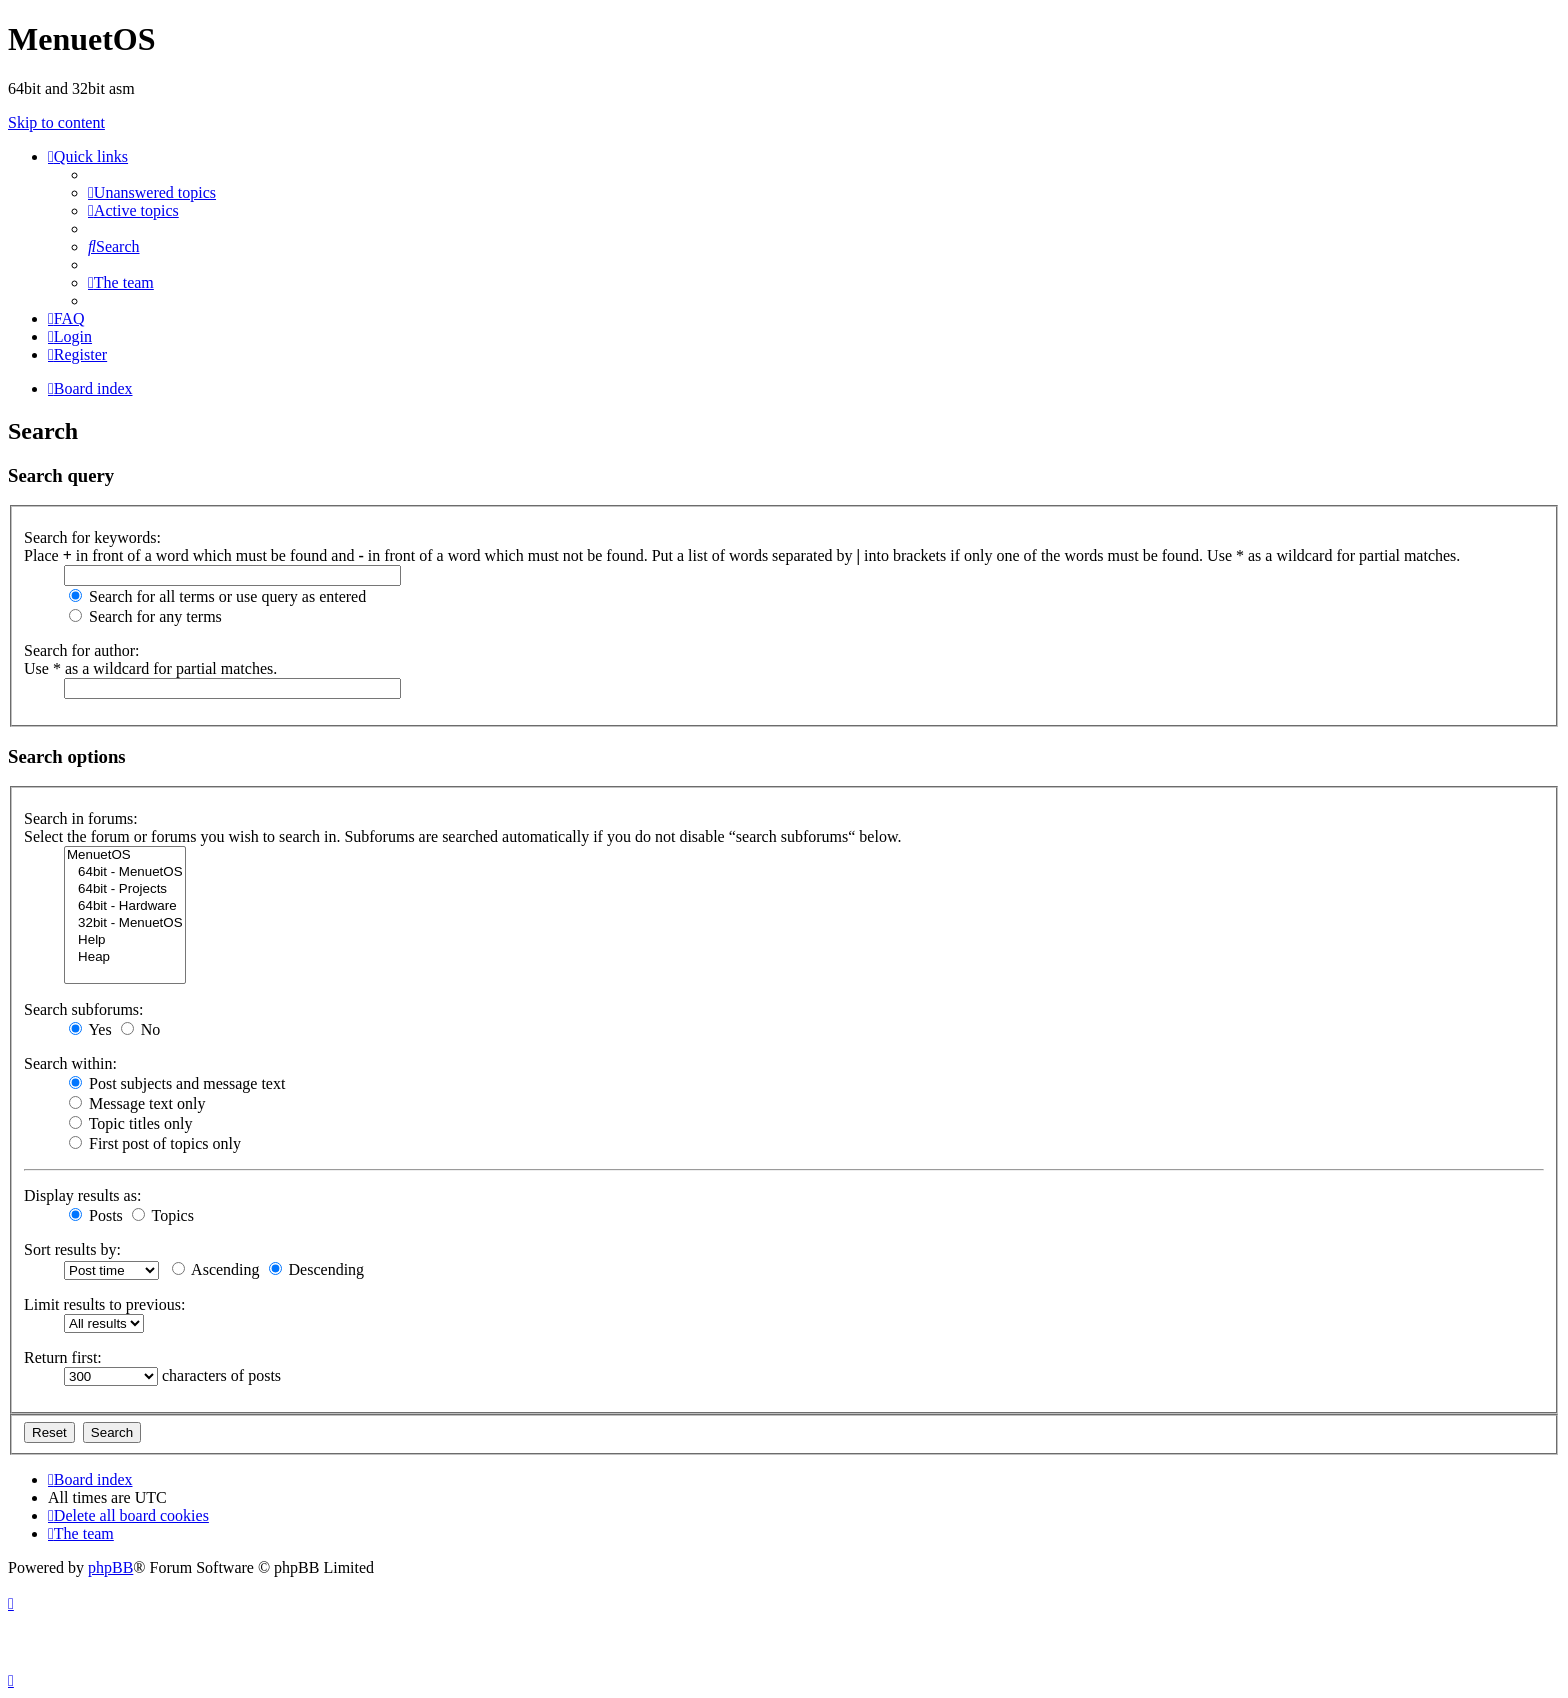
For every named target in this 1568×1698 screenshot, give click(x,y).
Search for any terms (145, 616)
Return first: (63, 1357)
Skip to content (56, 122)
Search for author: (82, 650)
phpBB (110, 1567)
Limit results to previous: (104, 1304)
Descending (317, 1269)
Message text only (137, 1103)
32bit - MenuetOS (125, 923)
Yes (90, 1029)
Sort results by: (72, 1249)
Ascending (216, 1269)
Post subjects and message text (177, 1083)
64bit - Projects (125, 889)
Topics (163, 1215)
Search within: (70, 1063)
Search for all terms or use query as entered (217, 596)
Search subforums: (84, 1009)
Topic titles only (130, 1123)
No (141, 1029)
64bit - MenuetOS (125, 872)
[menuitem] (152, 192)
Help (125, 940)
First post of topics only (155, 1143)
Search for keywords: (92, 537)
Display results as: (82, 1195)
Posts (96, 1215)
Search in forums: (81, 818)
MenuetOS (125, 855)
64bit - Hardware (125, 906)
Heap (125, 957)
